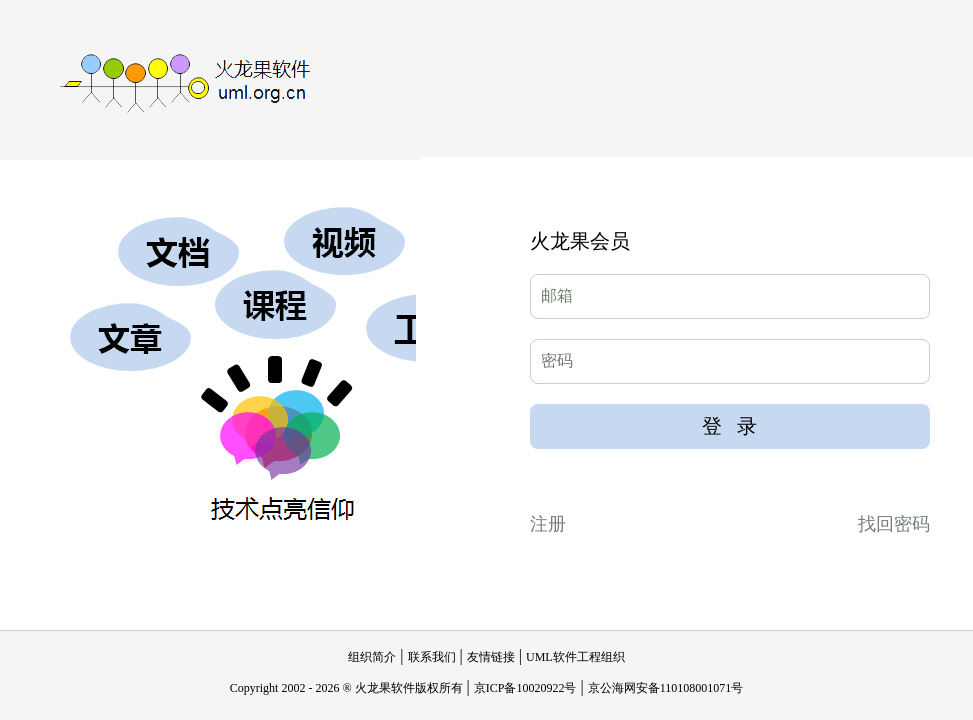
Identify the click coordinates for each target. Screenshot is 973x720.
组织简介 (372, 657)
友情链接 (491, 657)
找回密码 (894, 524)
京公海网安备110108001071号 (666, 688)
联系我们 (432, 657)
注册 (548, 524)
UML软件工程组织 (575, 657)
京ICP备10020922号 (525, 688)
